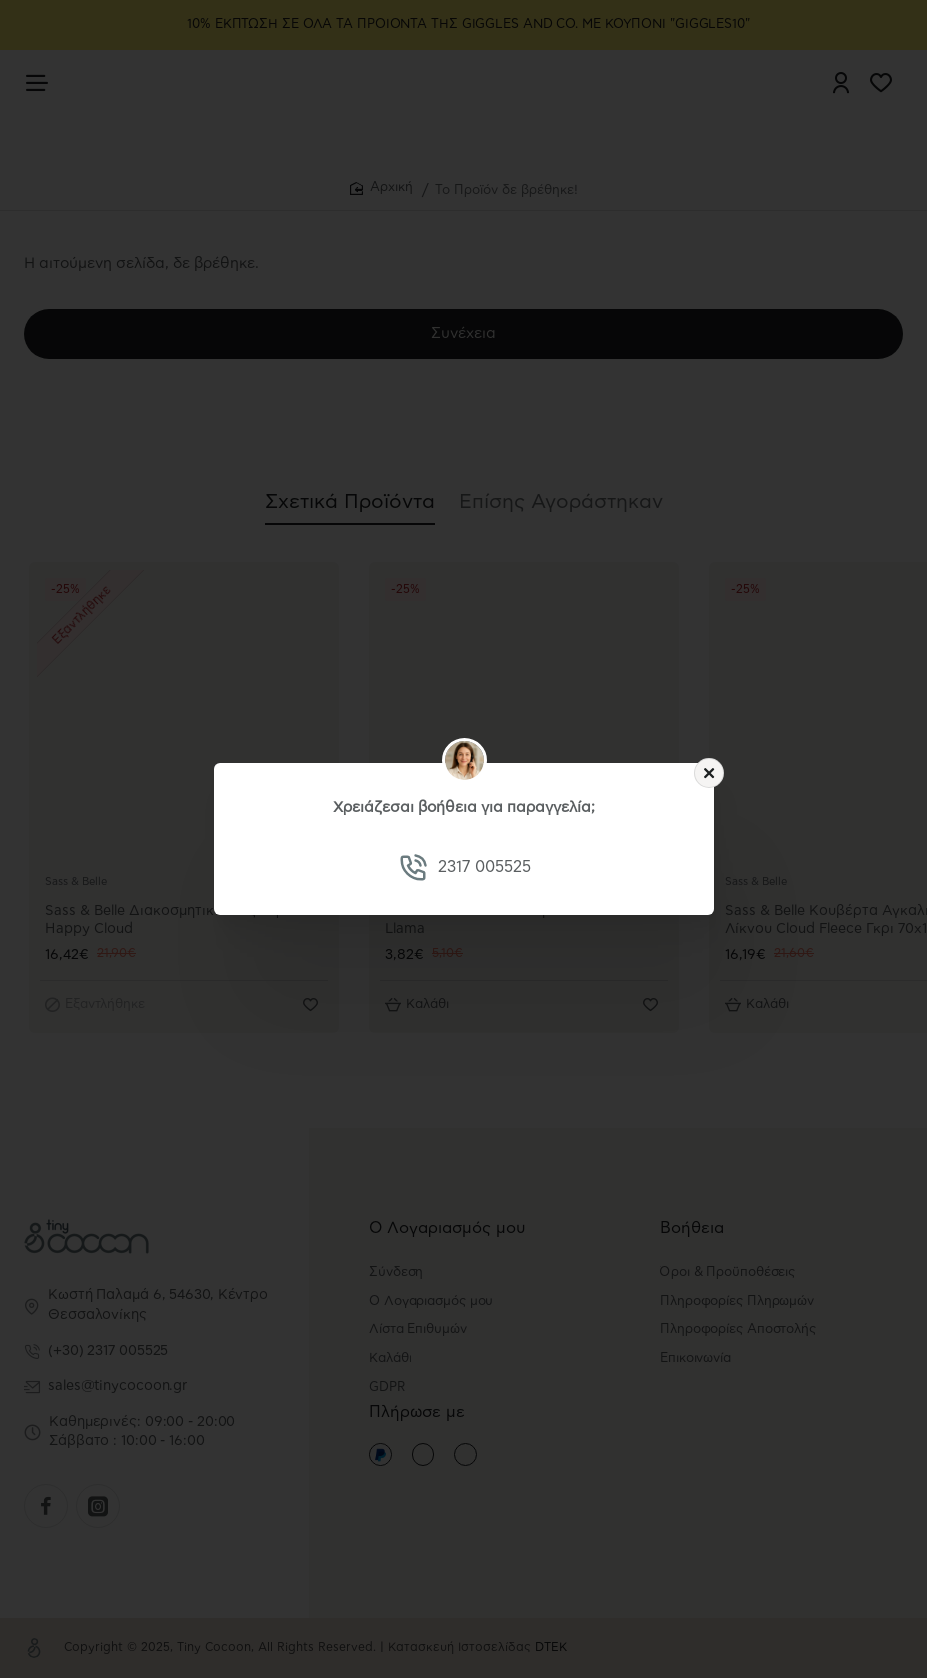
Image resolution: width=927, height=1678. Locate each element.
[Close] (709, 773)
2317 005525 (483, 867)
